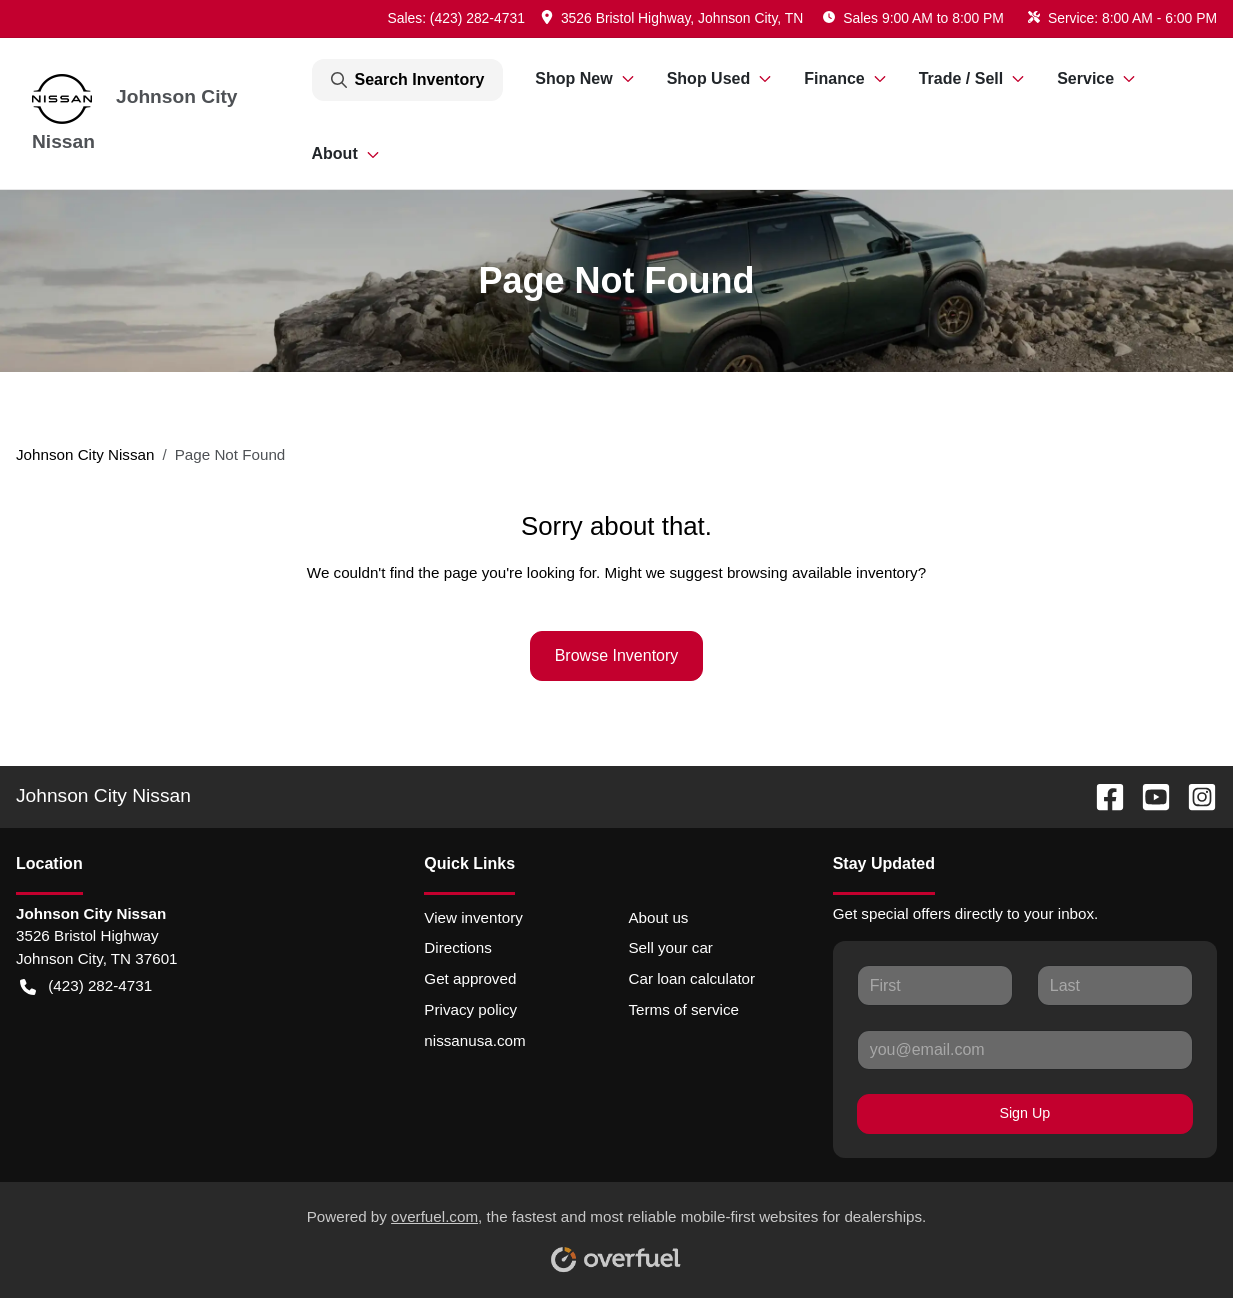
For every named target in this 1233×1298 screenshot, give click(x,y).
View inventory (473, 917)
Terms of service (683, 1009)
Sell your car (670, 947)
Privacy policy (470, 1009)
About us (658, 917)
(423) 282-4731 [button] (86, 986)
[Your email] (1025, 1050)
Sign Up (1024, 1113)
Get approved (470, 978)
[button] (674, 18)
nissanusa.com (474, 1040)
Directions (458, 947)
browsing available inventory (822, 572)
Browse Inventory (617, 655)
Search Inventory (408, 80)
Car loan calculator (691, 978)
